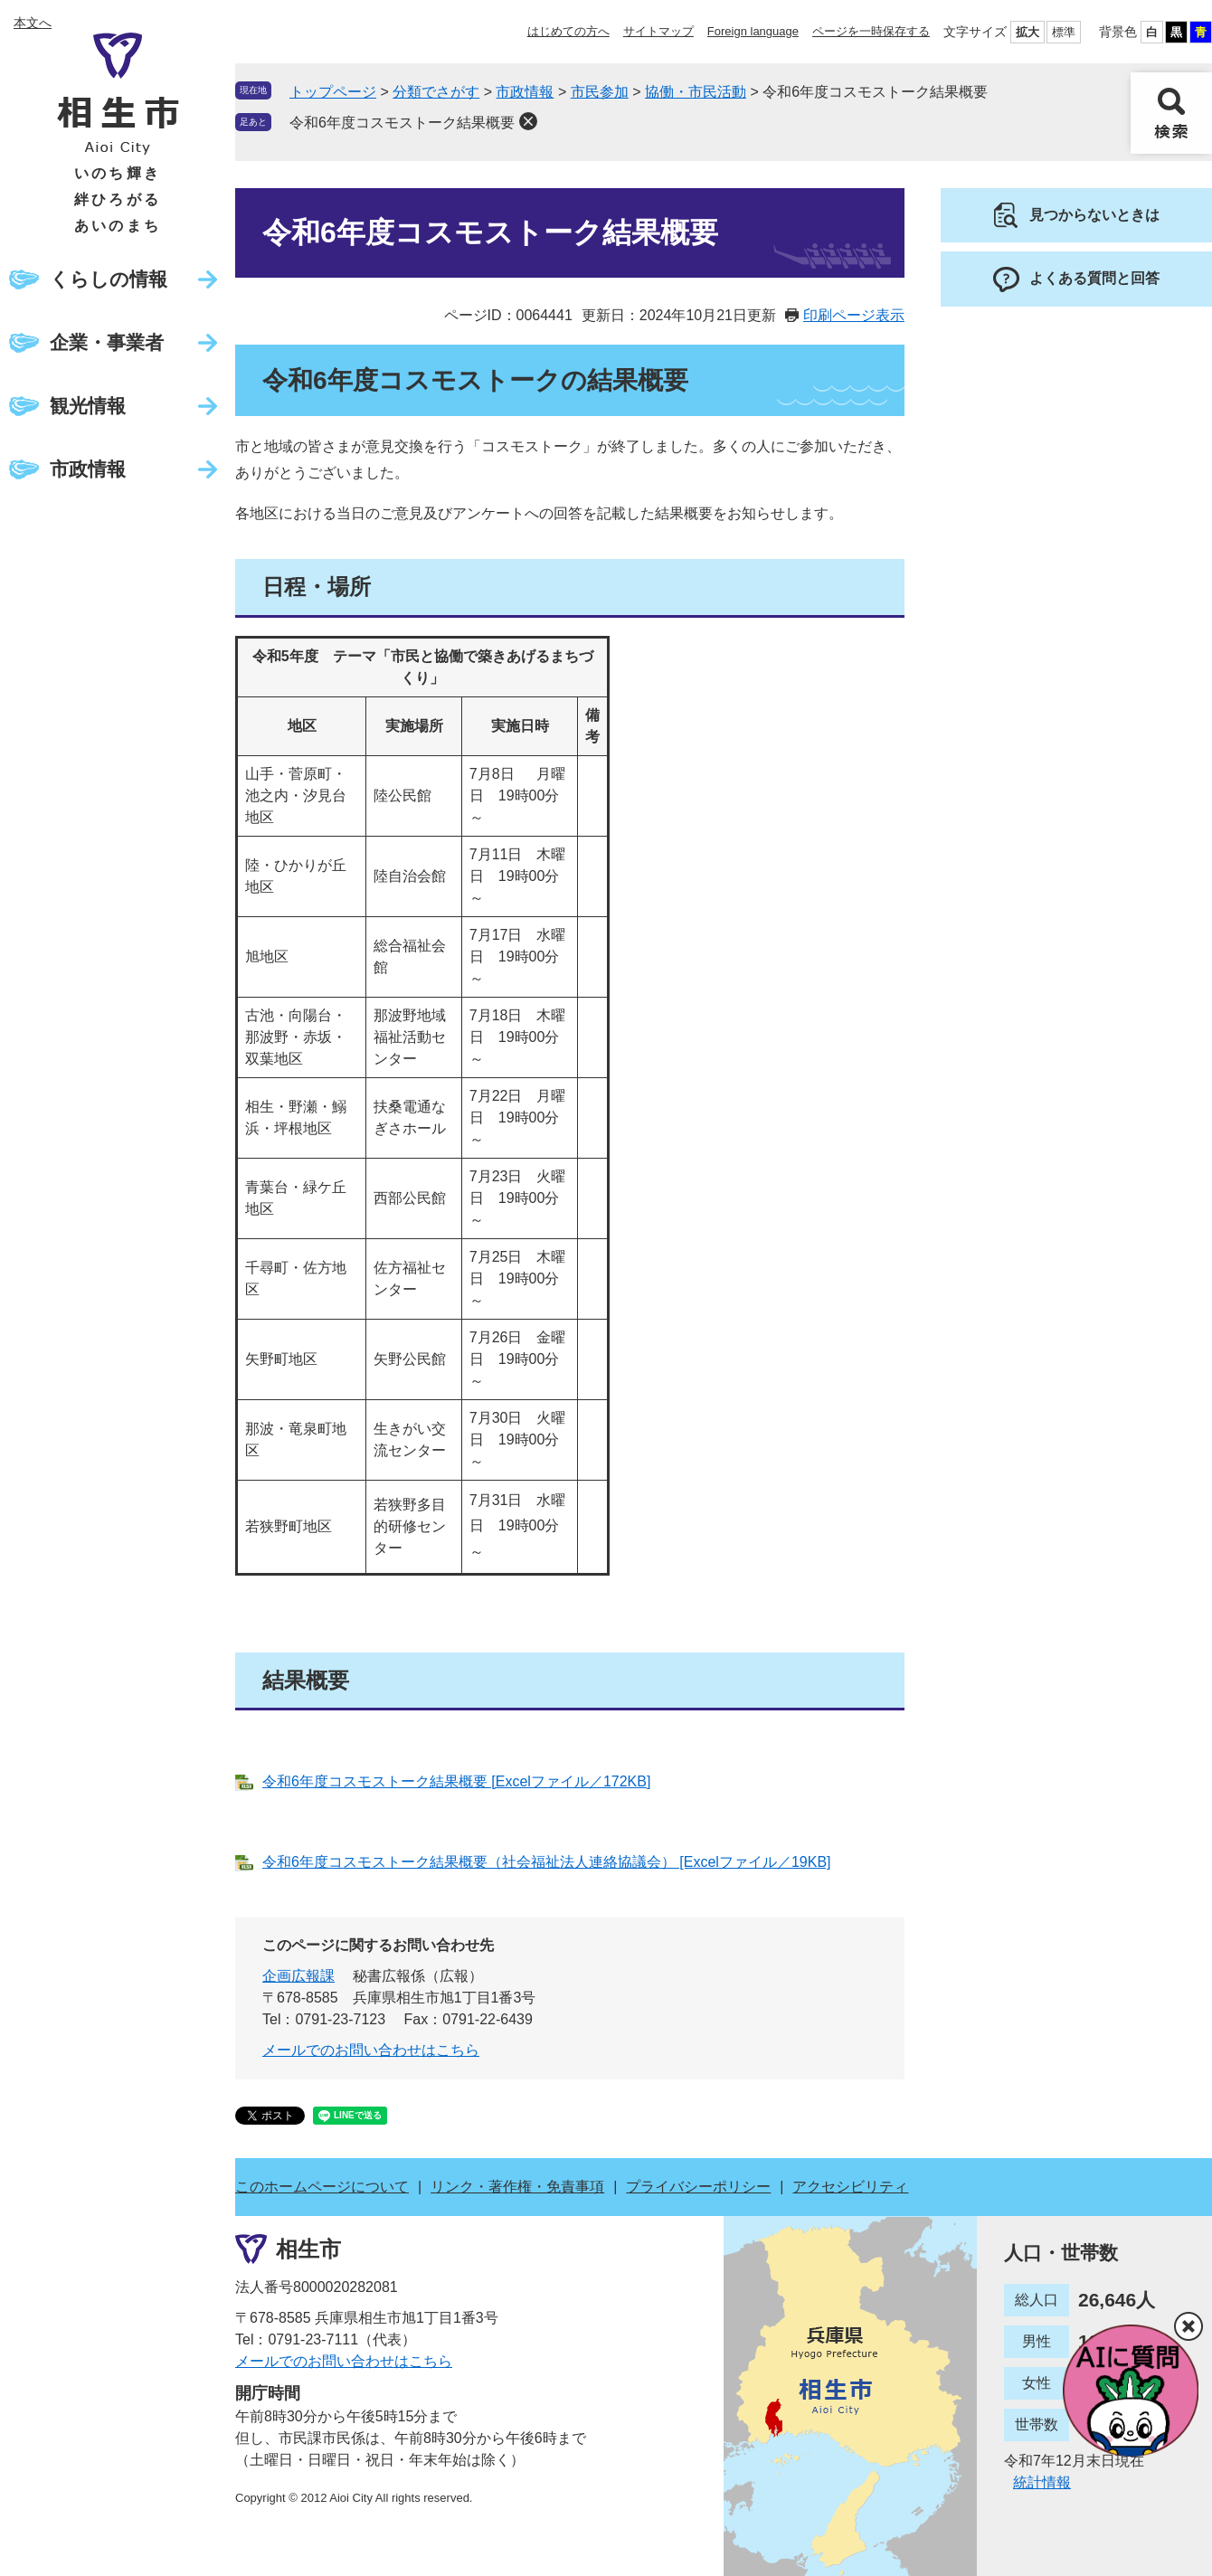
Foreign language (753, 31)
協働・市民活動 (695, 91)
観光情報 (88, 405)
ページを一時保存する (871, 31)
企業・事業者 (107, 342)
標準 (1063, 32)
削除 (528, 121)
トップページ (332, 91)
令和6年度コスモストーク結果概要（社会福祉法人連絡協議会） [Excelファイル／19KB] (546, 1862)
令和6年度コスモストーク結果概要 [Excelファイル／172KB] (456, 1781)
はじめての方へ (568, 31)
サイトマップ (658, 31)
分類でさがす (436, 91)
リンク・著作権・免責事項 (517, 2186)
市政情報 (88, 469)
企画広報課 (298, 1976)
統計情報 (1042, 2482)
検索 (1171, 113)
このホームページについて (322, 2186)
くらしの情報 (108, 279)
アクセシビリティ (850, 2186)
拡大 (1027, 32)
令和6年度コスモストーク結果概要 (402, 122)
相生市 (308, 2248)
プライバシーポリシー (698, 2186)
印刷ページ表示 (853, 315)
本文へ (33, 22)
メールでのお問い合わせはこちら (370, 2050)
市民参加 (600, 91)
